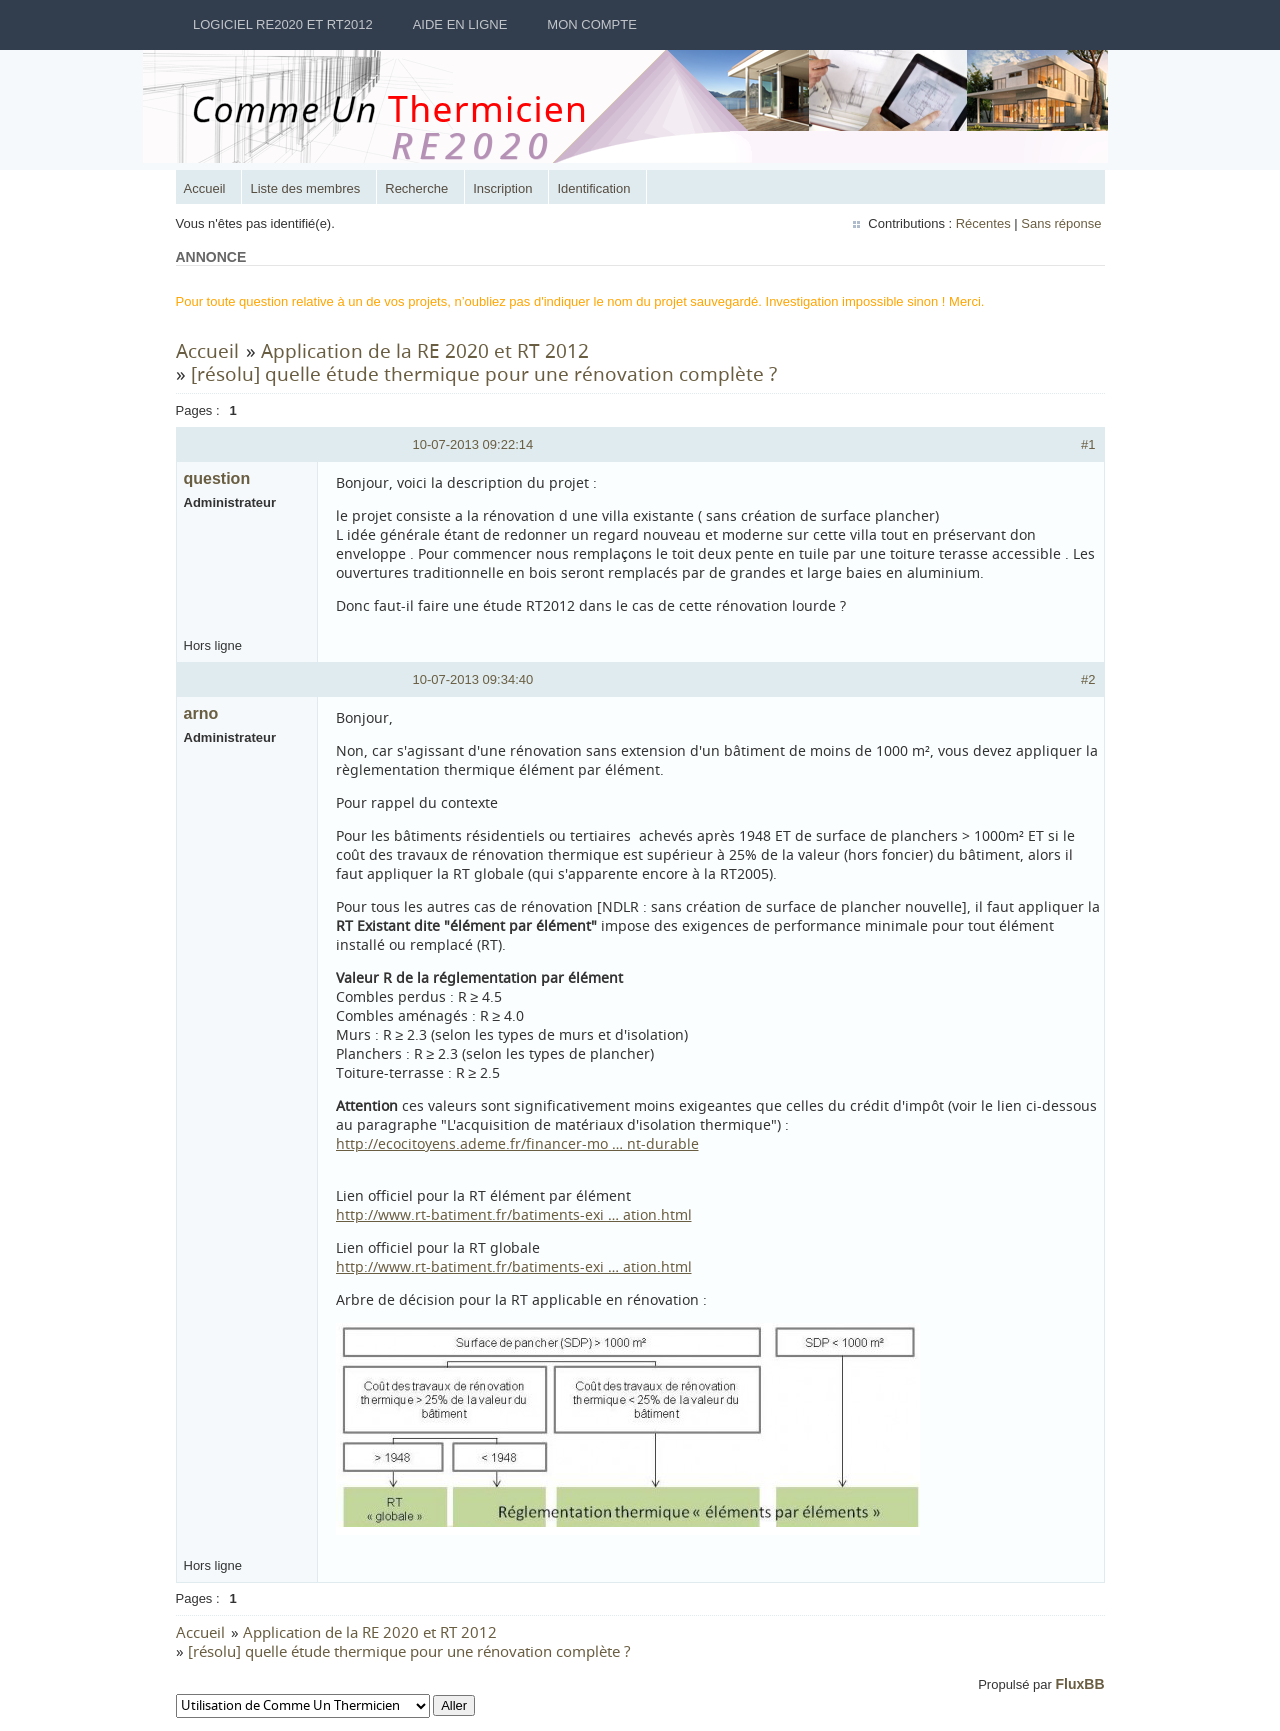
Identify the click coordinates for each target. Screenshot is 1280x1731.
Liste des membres (307, 188)
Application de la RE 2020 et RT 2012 (427, 351)
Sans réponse (1059, 223)
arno (203, 713)
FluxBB (1078, 1684)
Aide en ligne (460, 24)
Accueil (207, 188)
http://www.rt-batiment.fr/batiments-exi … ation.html (516, 1214)
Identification (595, 188)
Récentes (981, 223)
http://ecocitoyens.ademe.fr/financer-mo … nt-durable (519, 1143)
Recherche (418, 188)
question (219, 478)
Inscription (504, 188)
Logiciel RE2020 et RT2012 (283, 24)
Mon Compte (592, 24)
